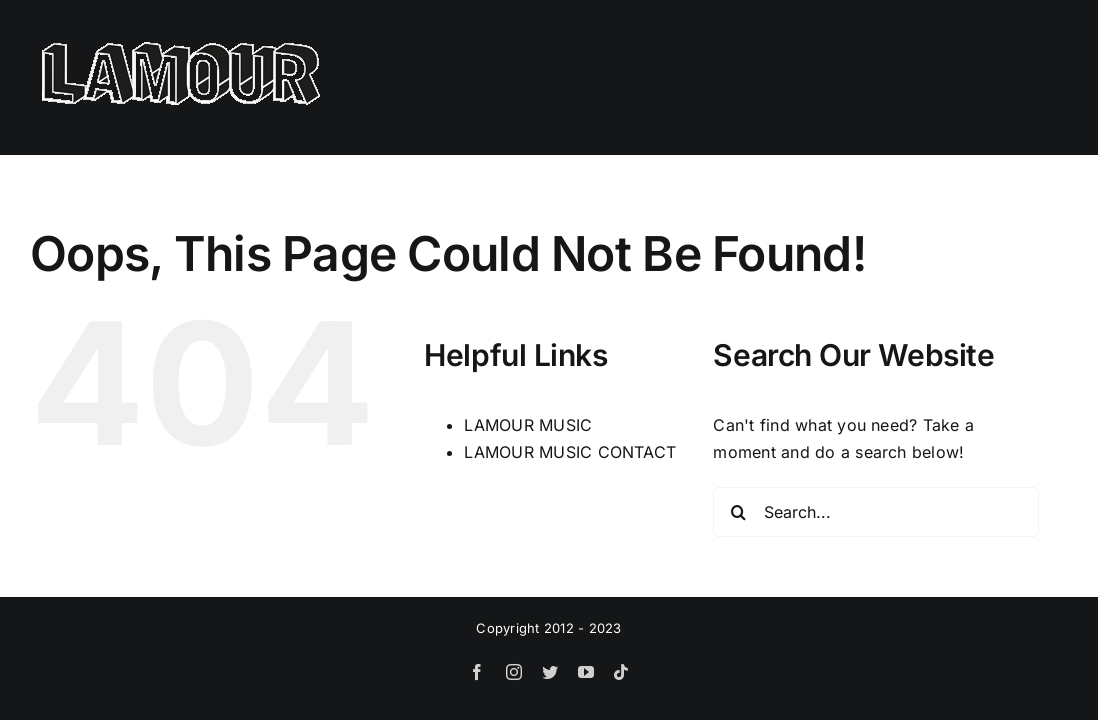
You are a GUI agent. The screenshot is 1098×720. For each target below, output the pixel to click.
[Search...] (876, 512)
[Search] (738, 512)
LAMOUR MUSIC (528, 425)
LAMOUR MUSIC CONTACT (570, 452)
